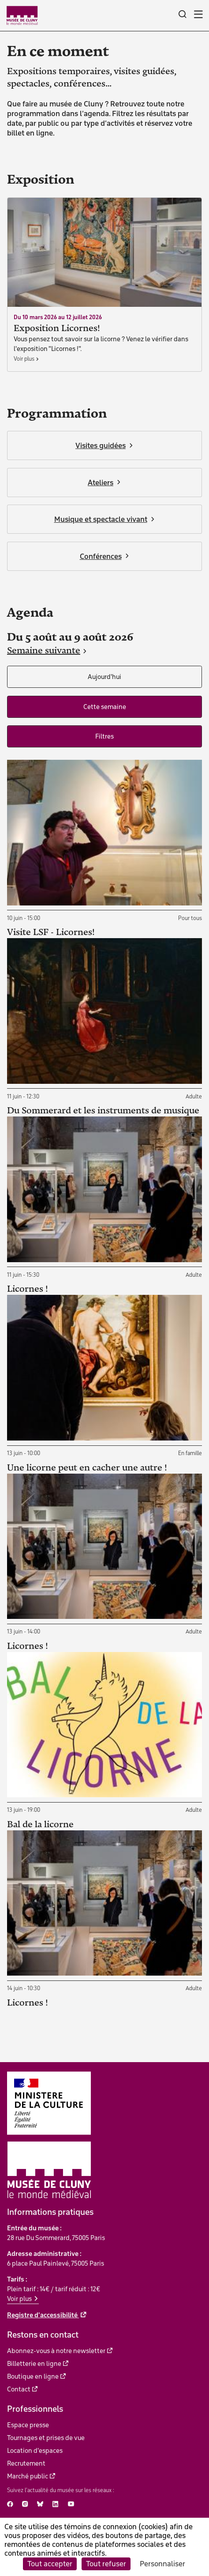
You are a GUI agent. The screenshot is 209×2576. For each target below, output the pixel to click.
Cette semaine (104, 707)
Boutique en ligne (33, 2376)
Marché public (27, 2476)
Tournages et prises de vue (46, 2438)
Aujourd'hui (104, 677)
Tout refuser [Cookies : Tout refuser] (106, 2563)
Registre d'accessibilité (43, 2315)
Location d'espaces (35, 2451)
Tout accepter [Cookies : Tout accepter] (49, 2563)
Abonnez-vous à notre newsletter (56, 2351)
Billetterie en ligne (34, 2364)
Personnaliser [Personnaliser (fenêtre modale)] (162, 2563)
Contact (18, 2389)
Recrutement (26, 2463)
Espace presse (28, 2425)
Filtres (104, 736)
